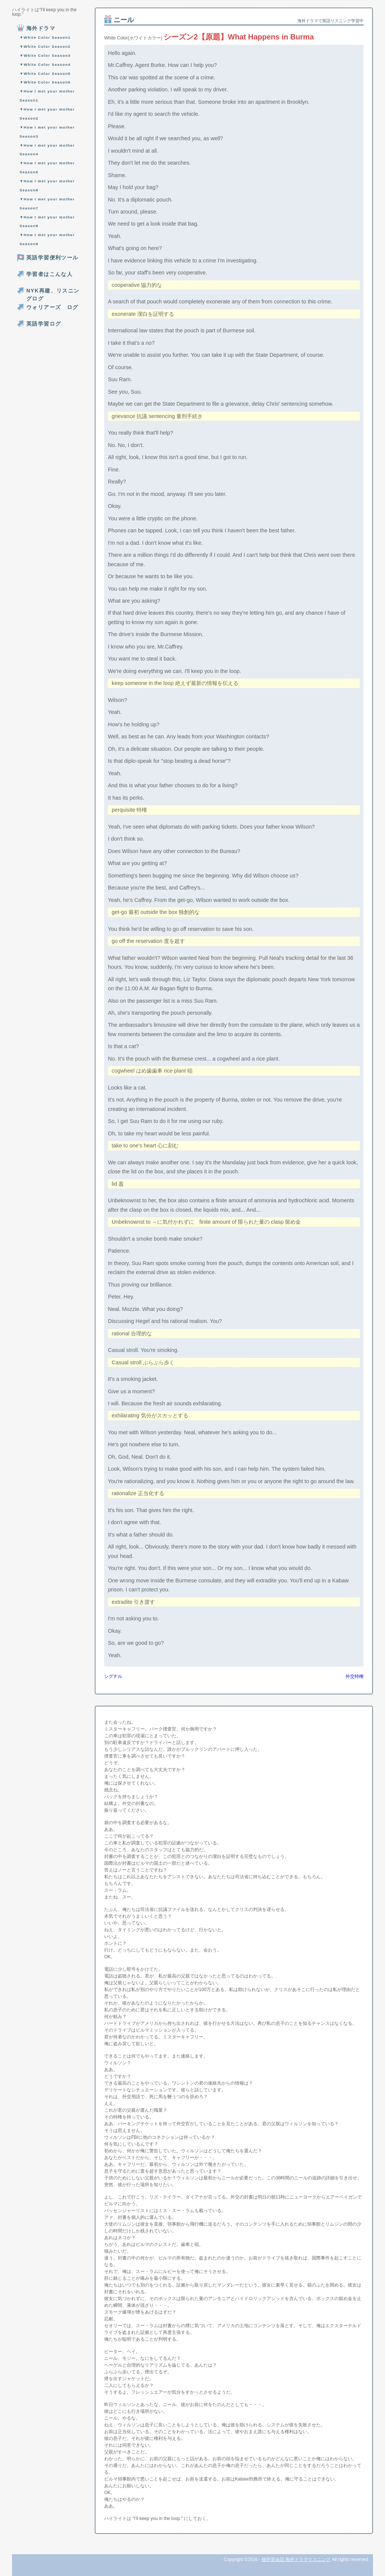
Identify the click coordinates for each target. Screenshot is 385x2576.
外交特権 (355, 1676)
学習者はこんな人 (49, 274)
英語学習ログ (43, 324)
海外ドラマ (40, 28)
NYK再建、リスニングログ (53, 295)
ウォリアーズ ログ (52, 307)
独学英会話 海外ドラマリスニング (296, 2559)
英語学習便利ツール (52, 258)
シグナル (113, 1676)
